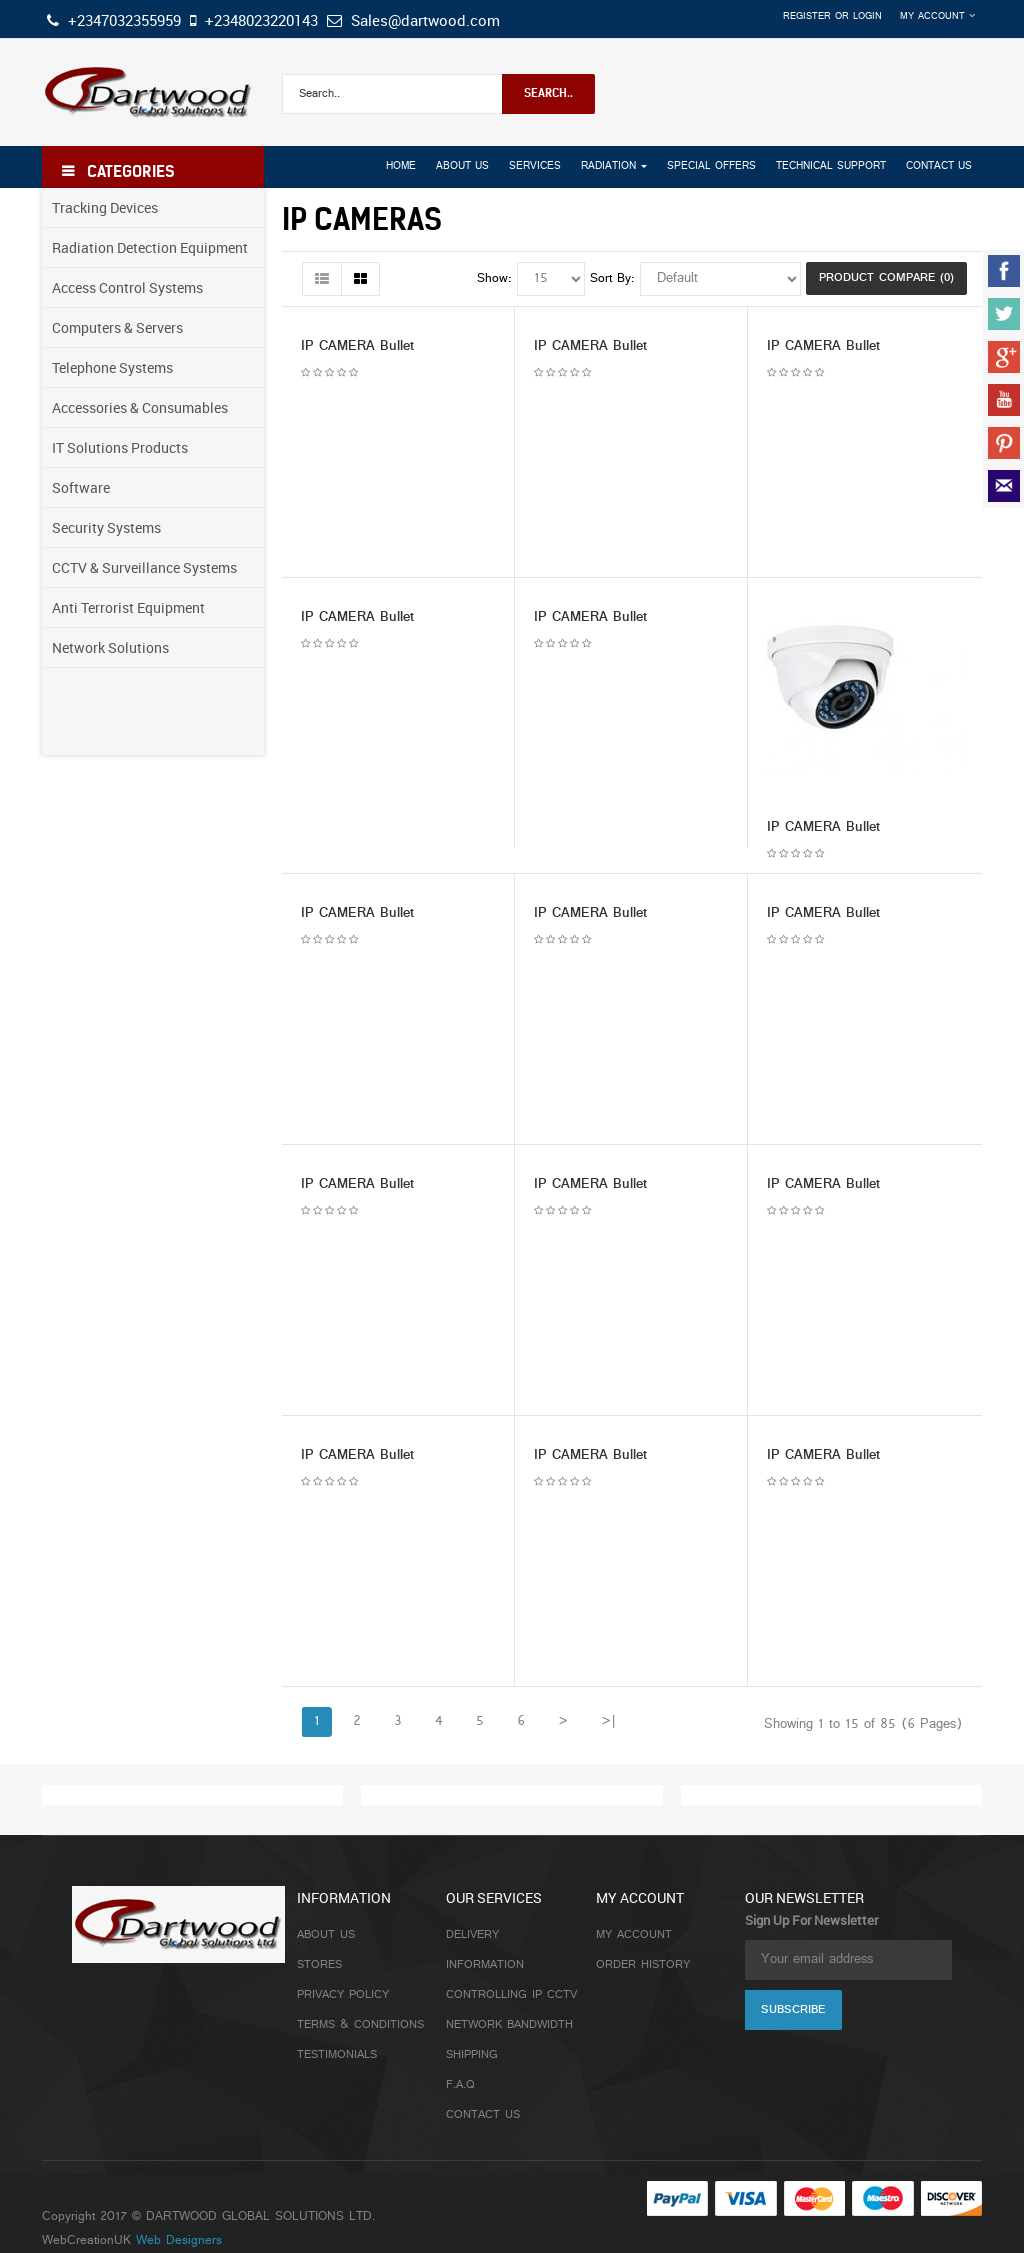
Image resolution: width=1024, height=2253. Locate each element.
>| (608, 1721)
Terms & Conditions (360, 2025)
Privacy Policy (343, 1995)
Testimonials (337, 2055)
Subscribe (793, 2010)
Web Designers (179, 2241)
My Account (634, 1935)
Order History (643, 1965)
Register (807, 16)
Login (867, 16)
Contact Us (483, 2115)
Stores (319, 1965)
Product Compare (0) (886, 278)
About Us (326, 1935)
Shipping (472, 2055)
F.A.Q (460, 2085)
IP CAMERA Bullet (357, 346)
